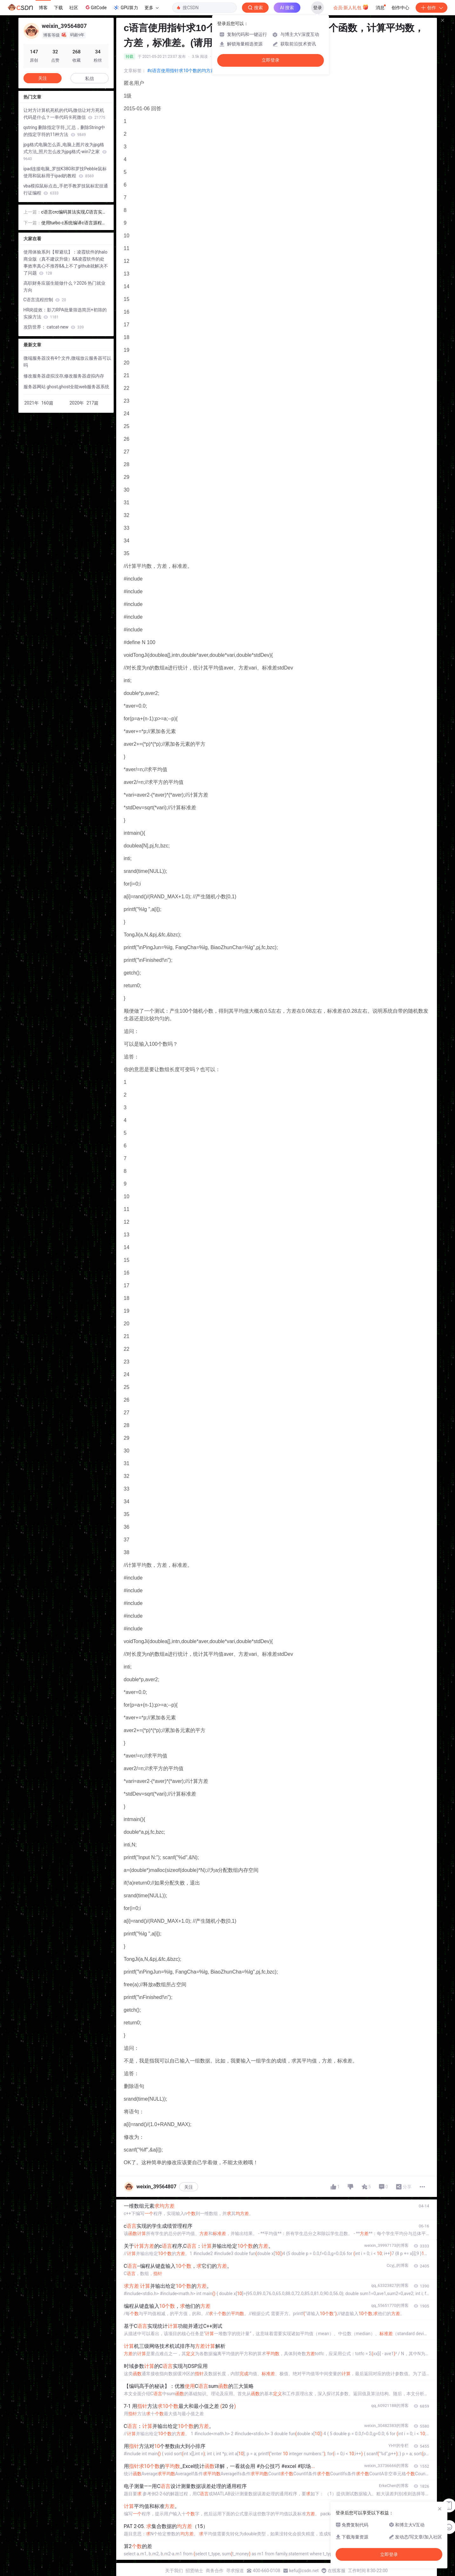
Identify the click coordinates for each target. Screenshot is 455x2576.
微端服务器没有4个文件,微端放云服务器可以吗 (67, 362)
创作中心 (400, 7)
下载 (58, 7)
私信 (89, 78)
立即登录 (270, 60)
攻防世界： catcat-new (53, 327)
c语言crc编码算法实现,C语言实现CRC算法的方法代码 (74, 212)
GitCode (95, 7)
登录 (317, 7)
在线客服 (336, 2570)
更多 (151, 7)
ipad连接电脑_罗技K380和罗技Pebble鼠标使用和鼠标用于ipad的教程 (65, 172)
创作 (431, 7)
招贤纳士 (194, 2570)
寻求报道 (235, 2570)
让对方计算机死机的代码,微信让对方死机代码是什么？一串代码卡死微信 (64, 114)
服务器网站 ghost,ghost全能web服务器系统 (66, 386)
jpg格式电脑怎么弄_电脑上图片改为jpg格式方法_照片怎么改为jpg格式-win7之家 (65, 151)
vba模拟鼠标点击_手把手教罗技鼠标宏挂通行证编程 (65, 189)
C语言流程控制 (44, 299)
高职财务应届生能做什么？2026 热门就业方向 (64, 287)
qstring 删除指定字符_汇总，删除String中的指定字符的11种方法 (64, 131)
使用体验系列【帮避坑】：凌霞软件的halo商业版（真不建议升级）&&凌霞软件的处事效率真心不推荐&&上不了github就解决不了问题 (65, 262)
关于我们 (174, 2570)
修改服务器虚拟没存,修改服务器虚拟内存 (63, 375)
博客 (43, 7)
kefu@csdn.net (304, 2570)
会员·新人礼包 (351, 7)
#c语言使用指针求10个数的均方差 (181, 70)
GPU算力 (125, 7)
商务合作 (215, 2570)
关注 (188, 2187)
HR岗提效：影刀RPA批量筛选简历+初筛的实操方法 (65, 313)
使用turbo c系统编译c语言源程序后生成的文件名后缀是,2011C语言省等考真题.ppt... (74, 223)
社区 (73, 7)
